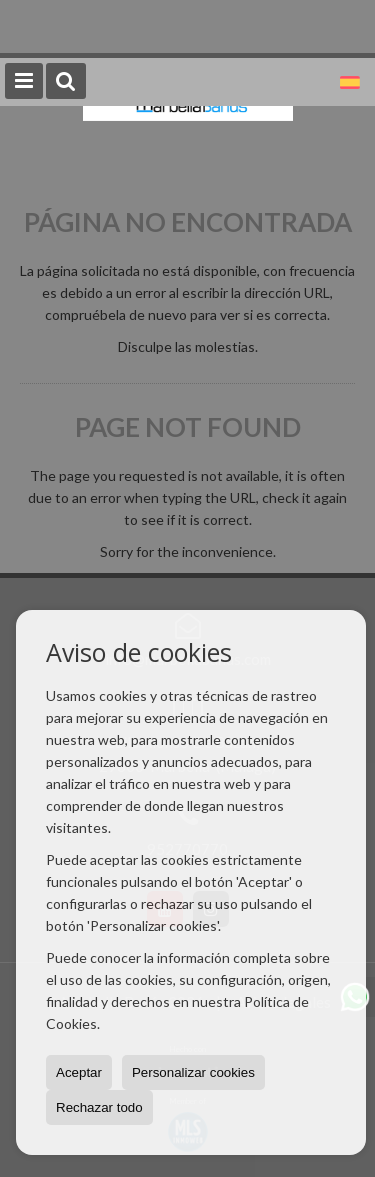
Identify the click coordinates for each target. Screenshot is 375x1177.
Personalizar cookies (193, 1072)
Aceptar (79, 1072)
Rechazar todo (99, 1107)
